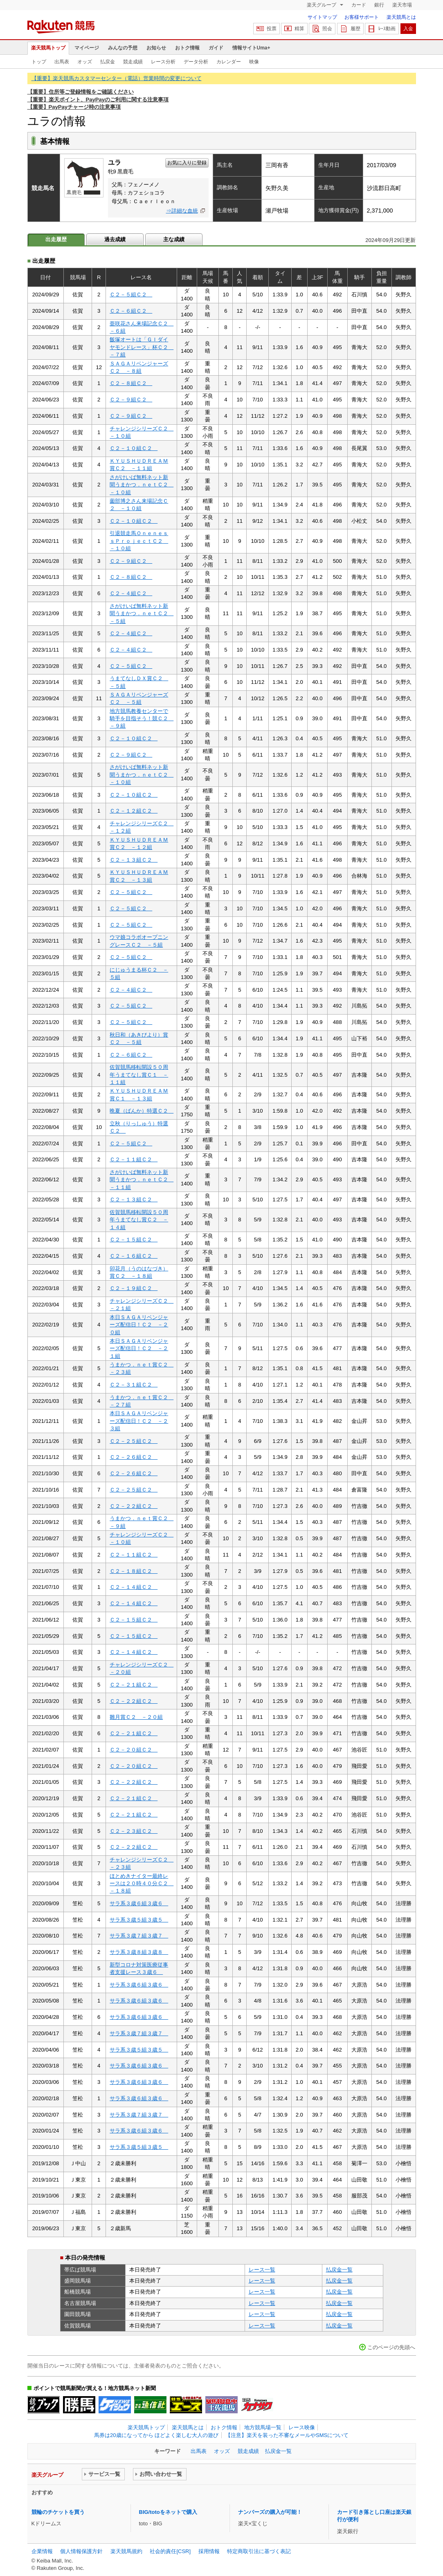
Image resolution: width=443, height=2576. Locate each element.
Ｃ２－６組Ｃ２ (131, 311)
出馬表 (61, 62)
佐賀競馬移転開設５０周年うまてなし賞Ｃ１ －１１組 (139, 1074)
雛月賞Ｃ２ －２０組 (136, 1717)
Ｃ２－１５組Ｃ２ (133, 1239)
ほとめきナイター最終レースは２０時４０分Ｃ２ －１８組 (141, 1883)
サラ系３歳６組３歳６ (139, 1903)
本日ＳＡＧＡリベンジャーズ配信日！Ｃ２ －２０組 (139, 1324)
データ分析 (196, 62)
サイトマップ (322, 17)
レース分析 (163, 62)
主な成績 (173, 239)
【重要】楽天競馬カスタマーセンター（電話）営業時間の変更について (116, 78)
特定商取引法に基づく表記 (259, 2551)
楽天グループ (322, 5)
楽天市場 (402, 5)
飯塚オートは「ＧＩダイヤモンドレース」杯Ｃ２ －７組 (141, 347)
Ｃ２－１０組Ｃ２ (133, 448)
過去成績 (115, 239)
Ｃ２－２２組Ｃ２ (133, 1506)
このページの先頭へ (391, 2347)
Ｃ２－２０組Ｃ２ (133, 1750)
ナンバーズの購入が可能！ (270, 2512)
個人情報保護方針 (81, 2551)
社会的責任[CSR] (170, 2551)
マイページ (86, 48)
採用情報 (209, 2551)
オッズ (84, 62)
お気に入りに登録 (187, 163)
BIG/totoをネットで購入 (168, 2512)
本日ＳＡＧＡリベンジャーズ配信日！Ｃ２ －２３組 (139, 1420)
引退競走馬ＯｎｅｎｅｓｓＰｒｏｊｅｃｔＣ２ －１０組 (139, 540)
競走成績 (133, 62)
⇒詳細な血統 (182, 211)
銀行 (379, 5)
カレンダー (228, 62)
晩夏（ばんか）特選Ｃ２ (141, 1111)
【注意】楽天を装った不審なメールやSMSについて (287, 2435)
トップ (38, 62)
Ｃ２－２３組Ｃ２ (133, 1831)
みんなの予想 (122, 48)
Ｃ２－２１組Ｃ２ (133, 1685)
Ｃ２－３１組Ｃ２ (133, 1385)
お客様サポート (361, 17)
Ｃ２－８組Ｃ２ (131, 383)
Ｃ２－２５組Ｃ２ (133, 1441)
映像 (254, 62)
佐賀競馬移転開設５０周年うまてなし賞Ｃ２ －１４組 (139, 1219)
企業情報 (42, 2551)
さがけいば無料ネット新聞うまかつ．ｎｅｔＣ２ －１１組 (141, 1179)
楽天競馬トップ (48, 48)
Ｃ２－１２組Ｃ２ (133, 811)
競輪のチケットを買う (58, 2512)
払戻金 (107, 62)
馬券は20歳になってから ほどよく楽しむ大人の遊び (156, 2435)
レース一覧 (262, 2270)
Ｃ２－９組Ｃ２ (131, 399)
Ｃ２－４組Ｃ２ (131, 593)
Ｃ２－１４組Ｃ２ (133, 1587)
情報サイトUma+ (251, 48)
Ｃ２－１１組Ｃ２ (133, 1159)
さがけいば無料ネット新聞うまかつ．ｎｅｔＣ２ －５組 (141, 613)
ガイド (216, 48)
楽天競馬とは (401, 17)
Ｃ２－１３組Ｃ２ (133, 860)
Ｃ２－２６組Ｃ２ (133, 1457)
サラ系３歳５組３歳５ (139, 1920)
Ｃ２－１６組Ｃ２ (133, 1256)
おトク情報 (187, 48)
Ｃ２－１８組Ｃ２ (133, 1571)
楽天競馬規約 (126, 2551)
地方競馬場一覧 (262, 2427)
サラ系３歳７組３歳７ (139, 1936)
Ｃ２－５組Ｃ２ (131, 294)
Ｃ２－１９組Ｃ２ (133, 1288)
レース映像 (301, 2427)
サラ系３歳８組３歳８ (139, 1952)
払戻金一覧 (339, 2270)
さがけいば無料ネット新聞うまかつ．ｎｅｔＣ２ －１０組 (141, 484)
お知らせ (156, 48)
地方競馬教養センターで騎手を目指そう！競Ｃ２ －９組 (141, 718)
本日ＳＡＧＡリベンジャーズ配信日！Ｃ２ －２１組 (139, 1348)
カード (358, 5)
